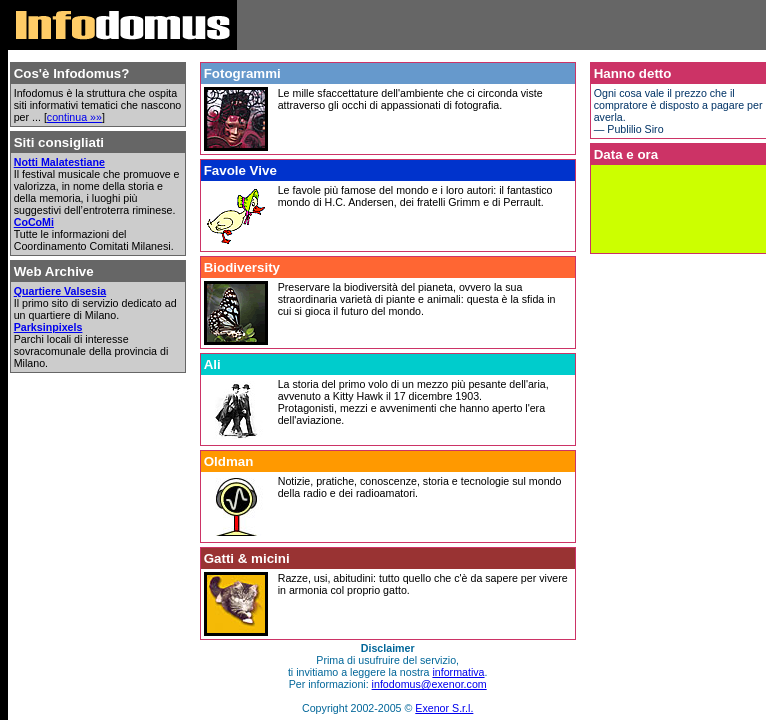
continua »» (74, 117)
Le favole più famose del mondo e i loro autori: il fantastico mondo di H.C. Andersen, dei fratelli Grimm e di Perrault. (415, 196)
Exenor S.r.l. (444, 708)
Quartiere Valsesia (60, 291)
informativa (458, 672)
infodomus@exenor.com (429, 684)
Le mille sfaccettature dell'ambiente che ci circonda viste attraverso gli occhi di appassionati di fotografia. (410, 99)
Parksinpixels (48, 327)
